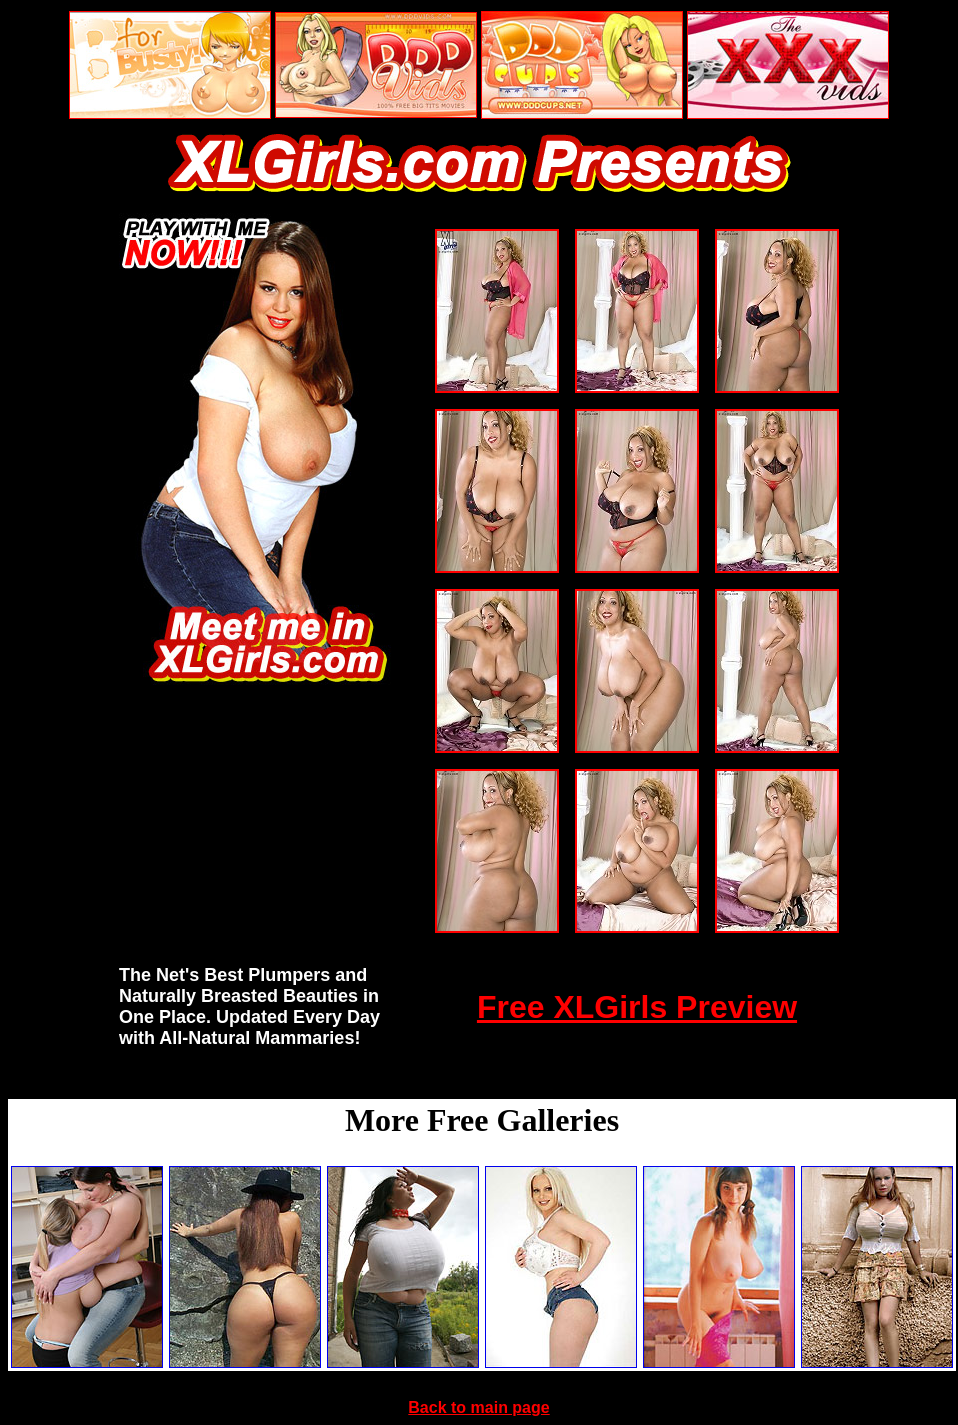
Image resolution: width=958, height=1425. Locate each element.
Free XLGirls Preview (637, 1007)
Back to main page (478, 1407)
